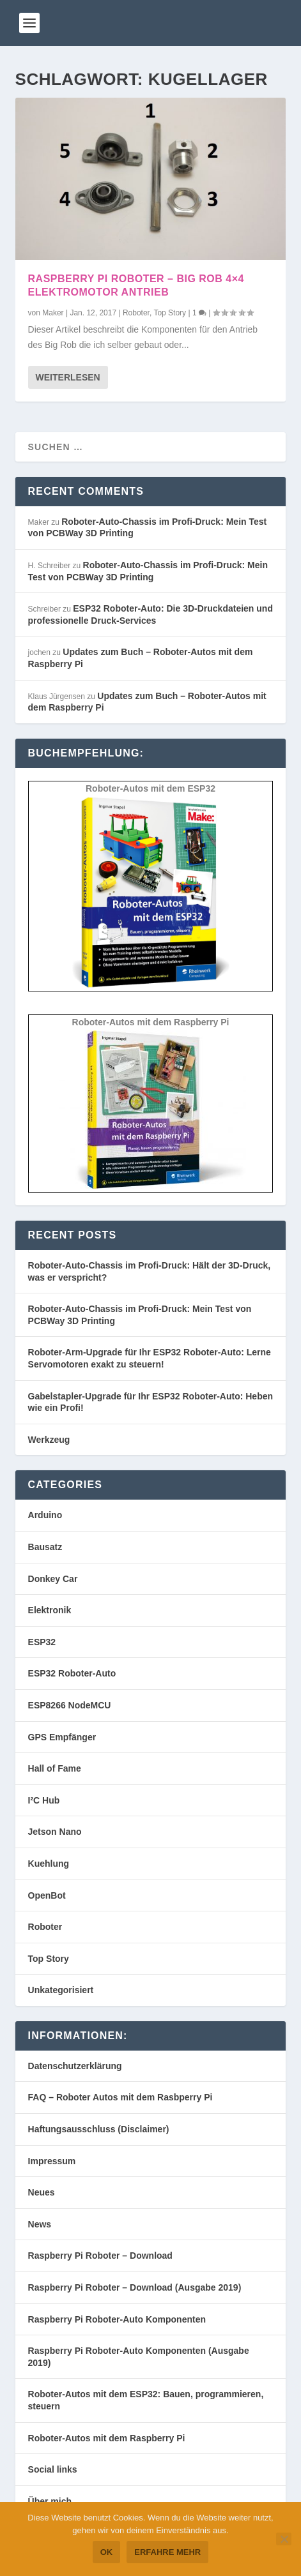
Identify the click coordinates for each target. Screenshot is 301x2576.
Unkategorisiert (61, 1990)
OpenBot (47, 1895)
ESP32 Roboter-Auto (72, 1673)
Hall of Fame (54, 1768)
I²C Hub (44, 1800)
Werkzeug (49, 1440)
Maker (52, 312)
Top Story (169, 312)
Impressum (52, 2161)
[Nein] (283, 2539)
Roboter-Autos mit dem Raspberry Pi (106, 2438)
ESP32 (42, 1642)
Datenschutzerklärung (75, 2066)
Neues (41, 2192)
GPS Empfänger (62, 1737)
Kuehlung (49, 1863)
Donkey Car (53, 1579)
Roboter (136, 312)
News (40, 2224)
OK (106, 2552)
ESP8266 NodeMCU (69, 1705)
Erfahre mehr (167, 2552)
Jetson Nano (55, 1832)
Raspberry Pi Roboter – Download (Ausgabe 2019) (135, 2287)
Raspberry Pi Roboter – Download (100, 2255)
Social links (52, 2469)
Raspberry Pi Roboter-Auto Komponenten (117, 2319)
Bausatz (45, 1547)
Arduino (45, 1515)
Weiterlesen (68, 377)
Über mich (50, 2501)
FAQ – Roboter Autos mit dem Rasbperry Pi (120, 2097)
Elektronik (50, 1610)
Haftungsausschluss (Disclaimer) (98, 2129)
